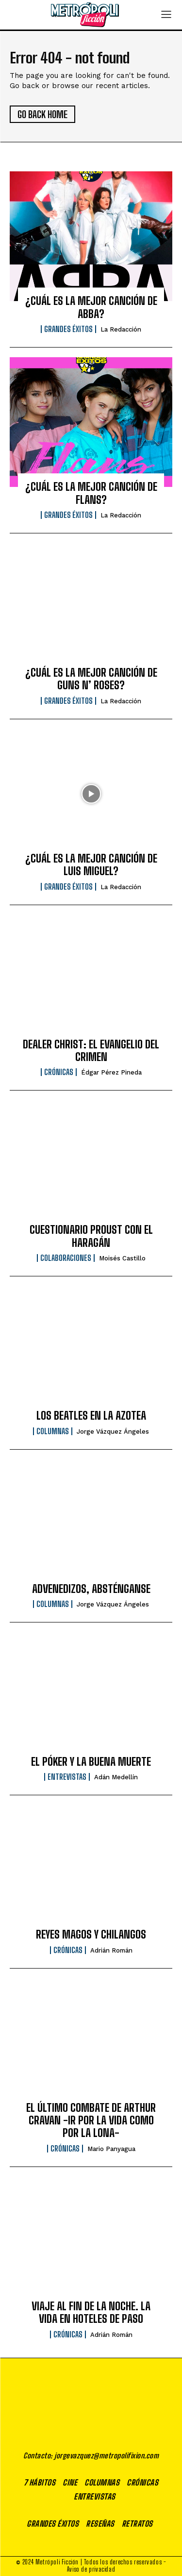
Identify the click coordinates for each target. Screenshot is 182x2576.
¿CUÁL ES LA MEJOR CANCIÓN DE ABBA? (91, 307)
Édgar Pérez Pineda (111, 1072)
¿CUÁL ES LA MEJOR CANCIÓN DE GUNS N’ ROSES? (91, 679)
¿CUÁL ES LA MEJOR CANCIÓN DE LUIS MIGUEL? (91, 865)
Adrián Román (111, 1950)
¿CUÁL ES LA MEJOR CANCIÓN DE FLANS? (91, 493)
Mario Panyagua (111, 2148)
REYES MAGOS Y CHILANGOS (91, 1934)
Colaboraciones (65, 1258)
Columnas (52, 1431)
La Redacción (120, 329)
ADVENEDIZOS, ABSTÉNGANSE (91, 1588)
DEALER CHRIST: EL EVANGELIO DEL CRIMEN (91, 1050)
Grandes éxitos (68, 329)
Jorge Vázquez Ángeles (113, 1431)
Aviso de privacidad (91, 2569)
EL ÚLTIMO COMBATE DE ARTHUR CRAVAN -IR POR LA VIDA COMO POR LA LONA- (91, 2120)
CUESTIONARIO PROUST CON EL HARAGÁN (91, 1236)
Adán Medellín (116, 1777)
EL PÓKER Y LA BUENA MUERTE (91, 1761)
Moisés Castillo (122, 1258)
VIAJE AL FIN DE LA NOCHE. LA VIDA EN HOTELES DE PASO (91, 2312)
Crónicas (58, 1072)
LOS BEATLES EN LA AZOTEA (91, 1415)
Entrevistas (67, 1777)
